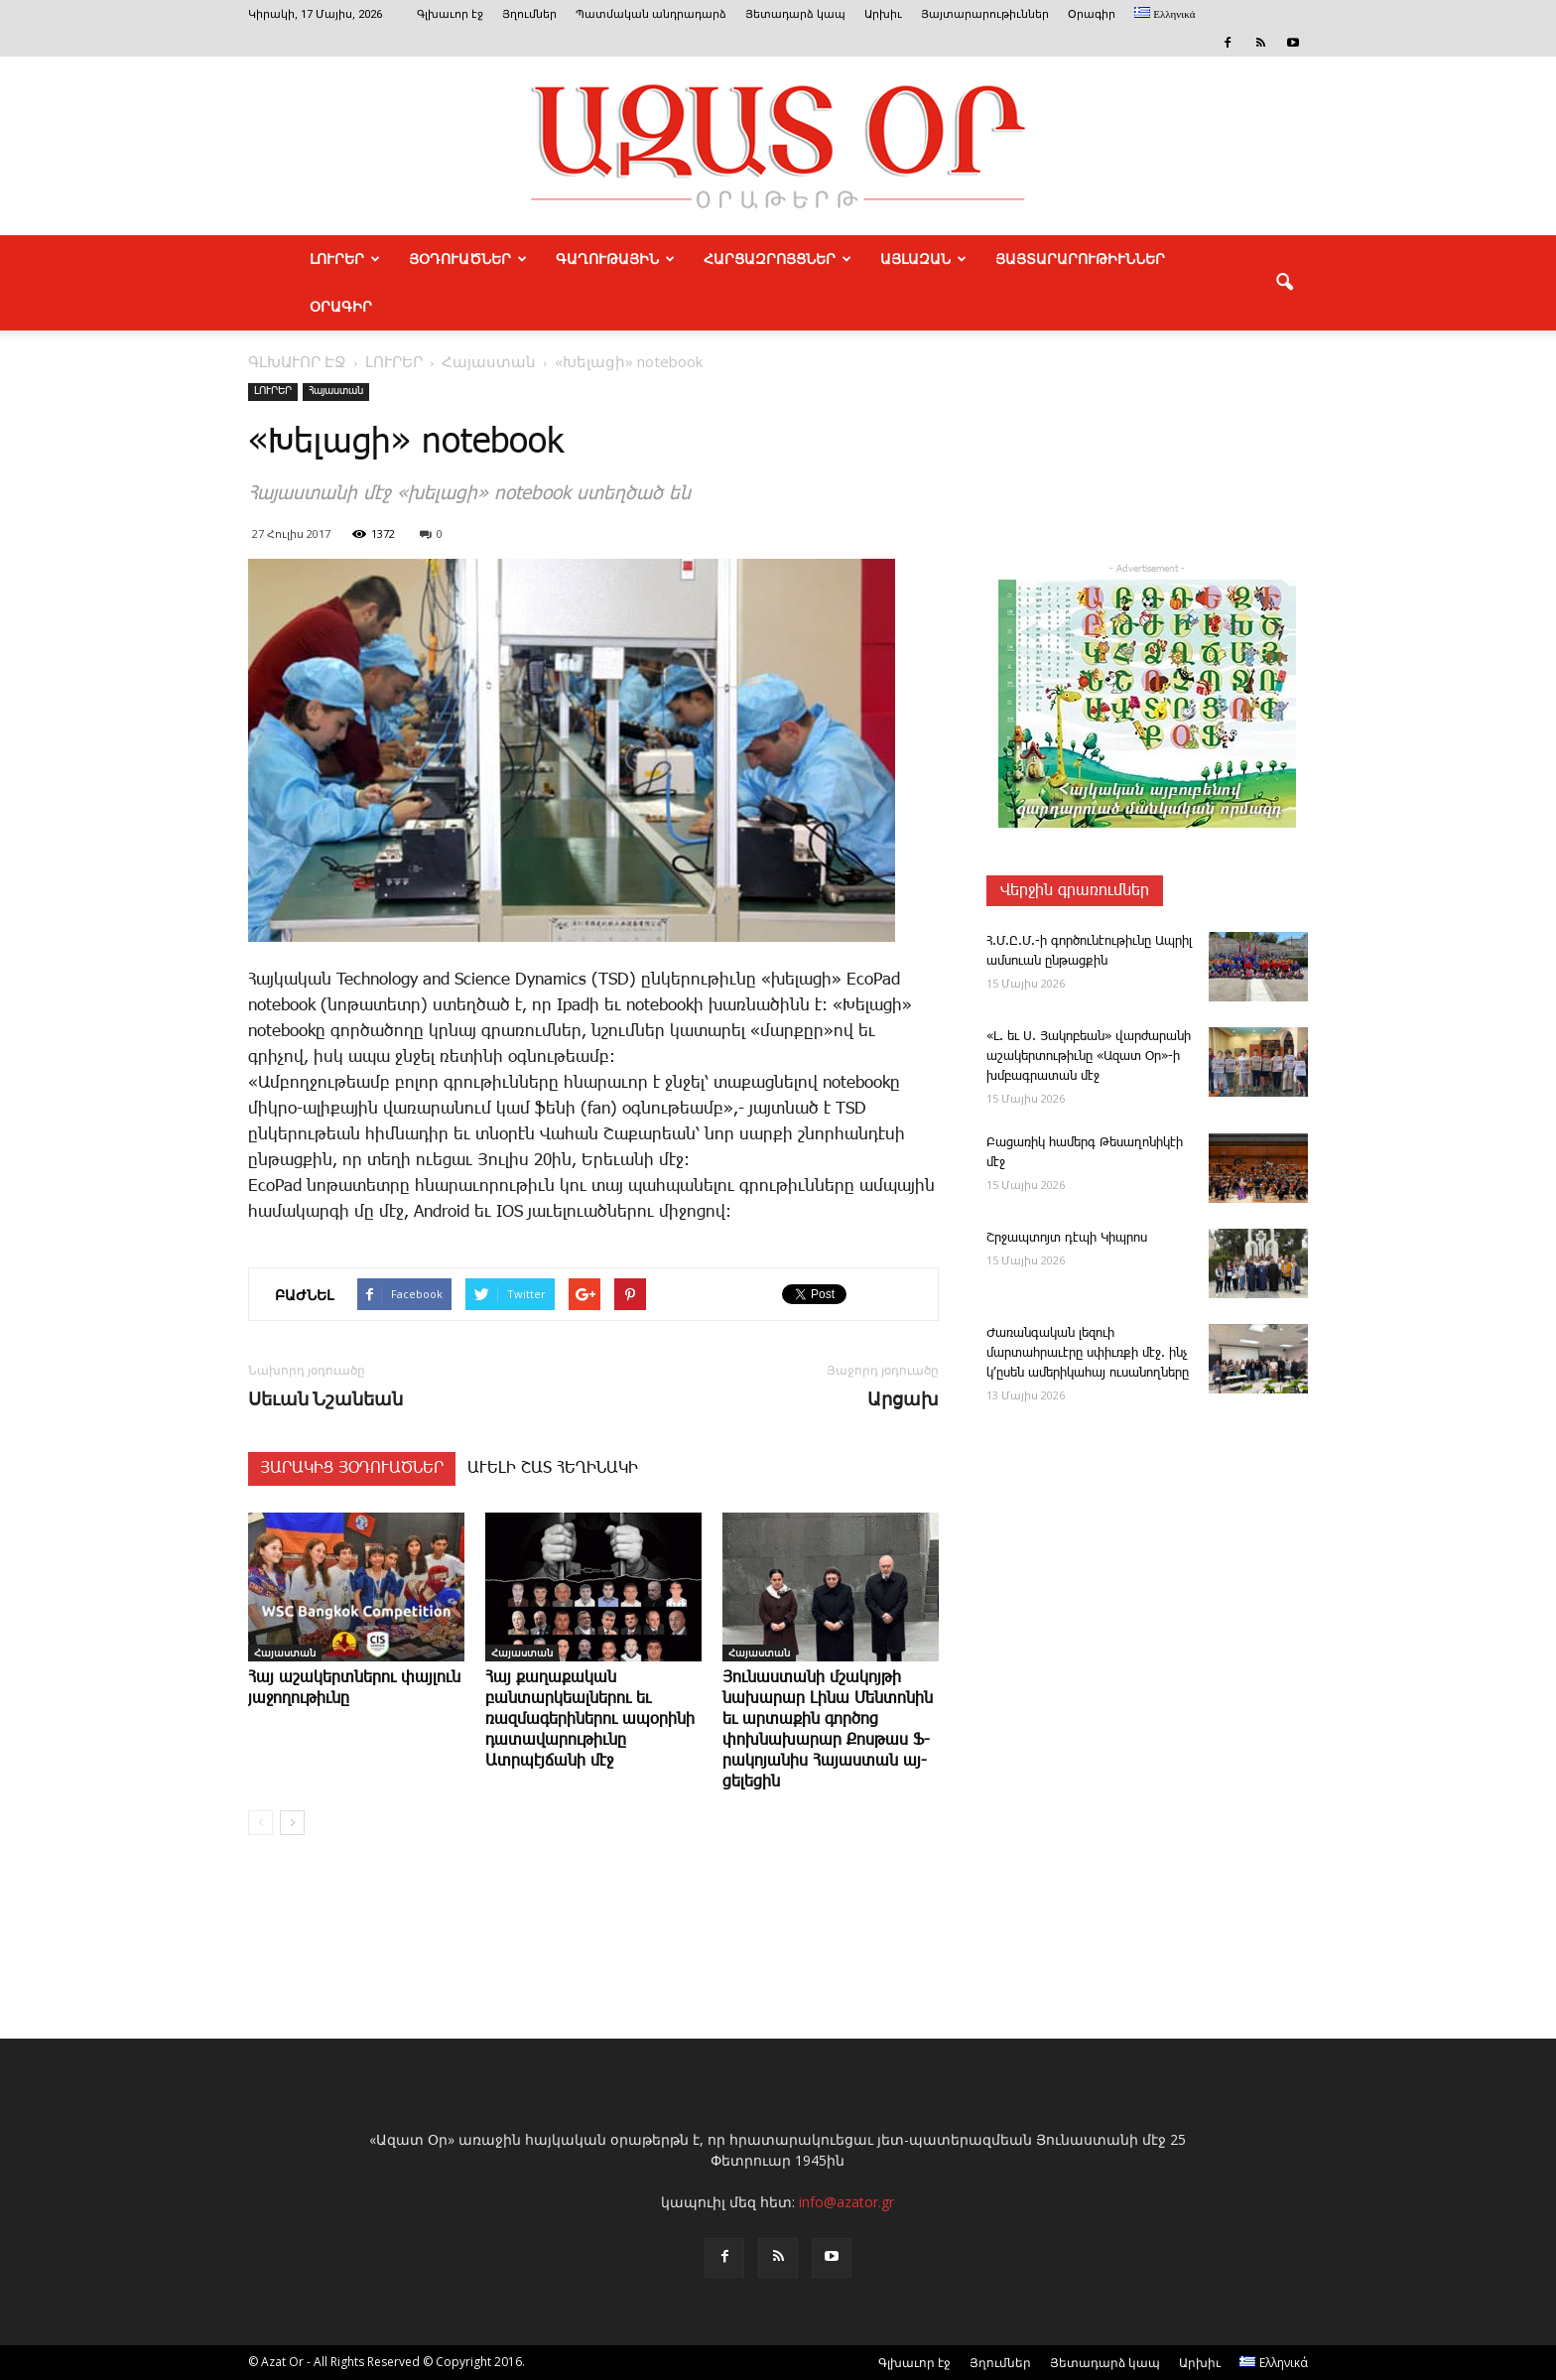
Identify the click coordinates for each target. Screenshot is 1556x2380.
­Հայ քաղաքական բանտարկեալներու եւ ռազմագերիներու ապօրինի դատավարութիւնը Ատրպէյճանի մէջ (590, 1719)
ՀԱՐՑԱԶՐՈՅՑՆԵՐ (777, 259)
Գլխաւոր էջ (450, 14)
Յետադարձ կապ (795, 14)
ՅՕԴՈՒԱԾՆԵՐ (468, 259)
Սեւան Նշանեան (325, 1398)
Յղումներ (529, 14)
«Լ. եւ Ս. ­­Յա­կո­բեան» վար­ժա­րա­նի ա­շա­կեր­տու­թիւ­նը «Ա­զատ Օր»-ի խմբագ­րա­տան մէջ (1088, 1056)
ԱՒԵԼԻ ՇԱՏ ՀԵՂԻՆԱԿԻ (552, 1468)
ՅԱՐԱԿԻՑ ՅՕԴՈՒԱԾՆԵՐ (352, 1468)
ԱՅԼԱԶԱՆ (923, 259)
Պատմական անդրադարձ (651, 14)
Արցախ (903, 1398)
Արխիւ (883, 14)
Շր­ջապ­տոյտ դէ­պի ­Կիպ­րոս (1066, 1238)
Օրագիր (1091, 14)
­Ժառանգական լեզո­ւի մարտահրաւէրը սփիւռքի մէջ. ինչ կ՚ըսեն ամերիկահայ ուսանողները (1087, 1353)
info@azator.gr (846, 2201)
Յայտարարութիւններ (985, 14)
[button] (1284, 283)
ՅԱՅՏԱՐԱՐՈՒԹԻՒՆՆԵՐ (1080, 259)
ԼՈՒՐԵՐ (345, 259)
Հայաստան (336, 391)
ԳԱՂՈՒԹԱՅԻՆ (615, 259)
